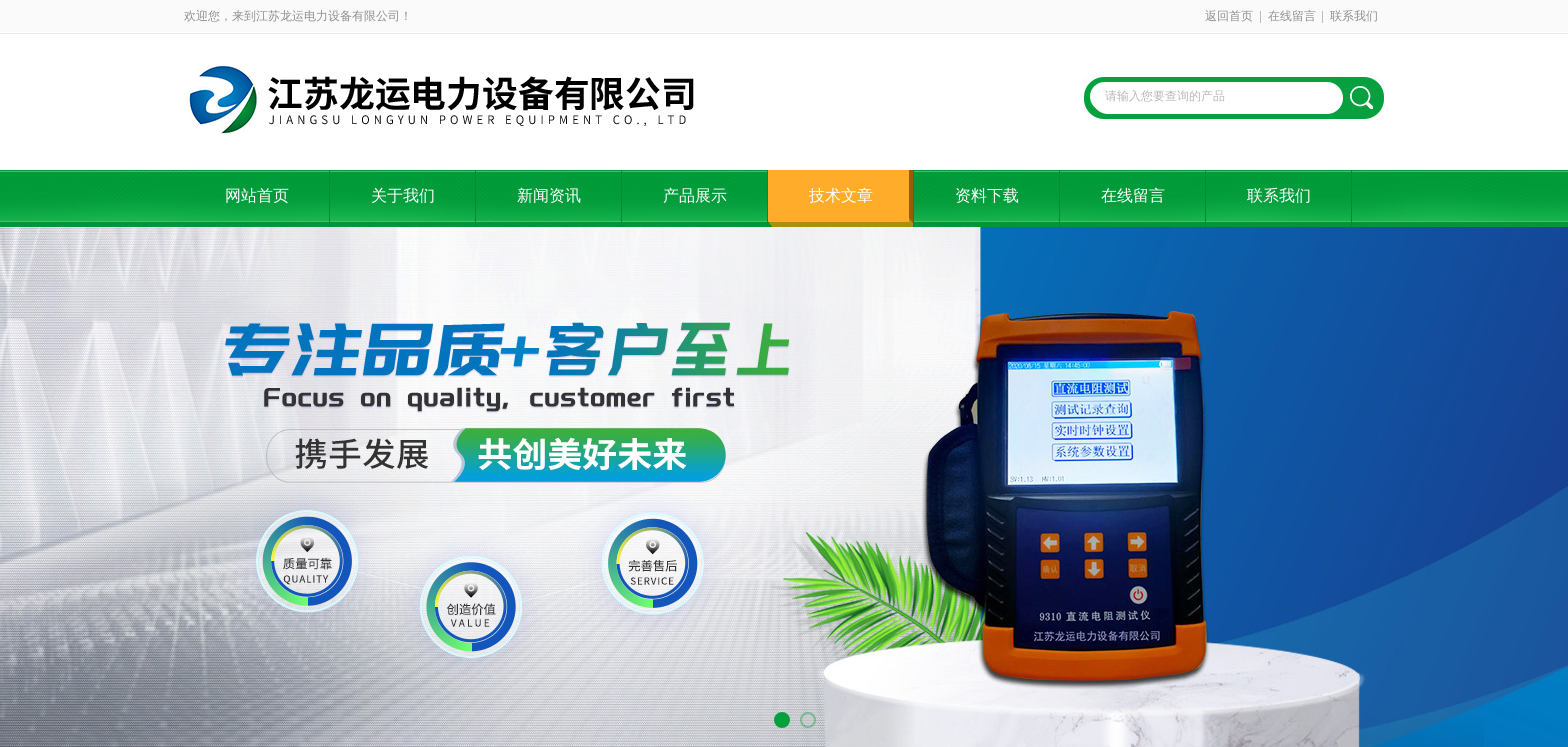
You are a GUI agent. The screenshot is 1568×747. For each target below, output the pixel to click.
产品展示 (695, 195)
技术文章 (841, 195)
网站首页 (257, 195)
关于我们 (403, 195)
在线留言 (1292, 16)
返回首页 (1229, 16)
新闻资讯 (549, 195)
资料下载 (987, 195)
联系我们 (1354, 16)
